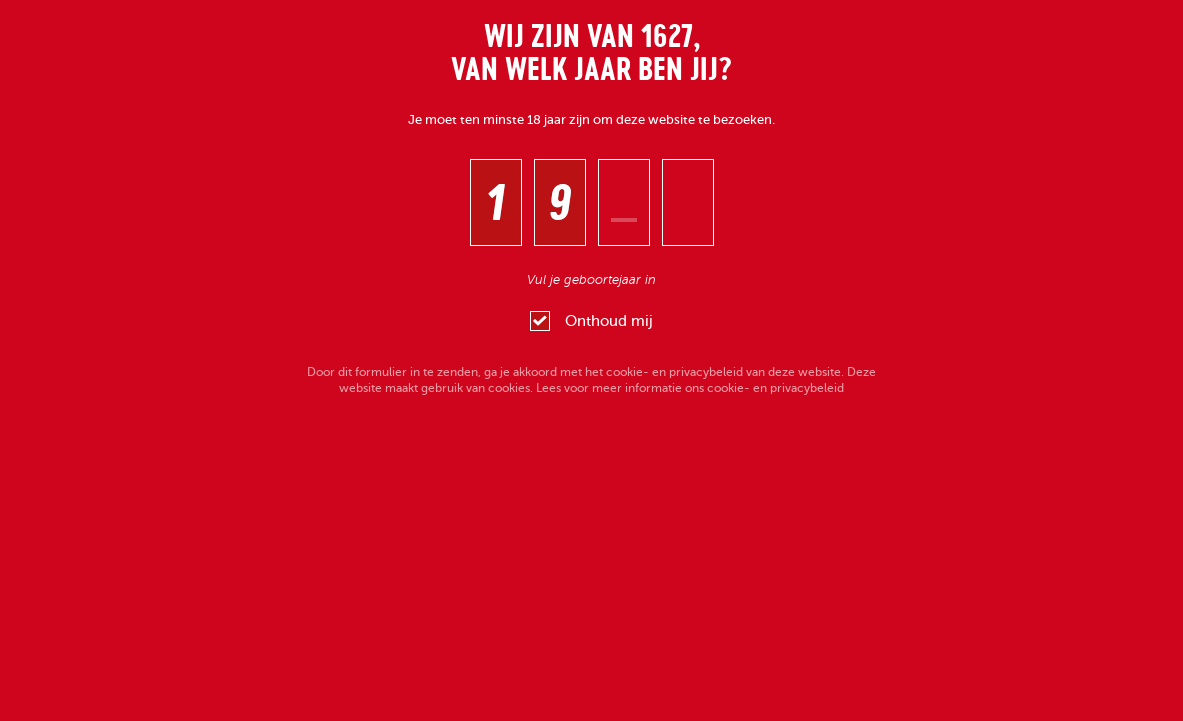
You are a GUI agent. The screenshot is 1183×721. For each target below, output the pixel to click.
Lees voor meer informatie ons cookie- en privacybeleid (690, 388)
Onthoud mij (591, 321)
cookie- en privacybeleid (674, 372)
